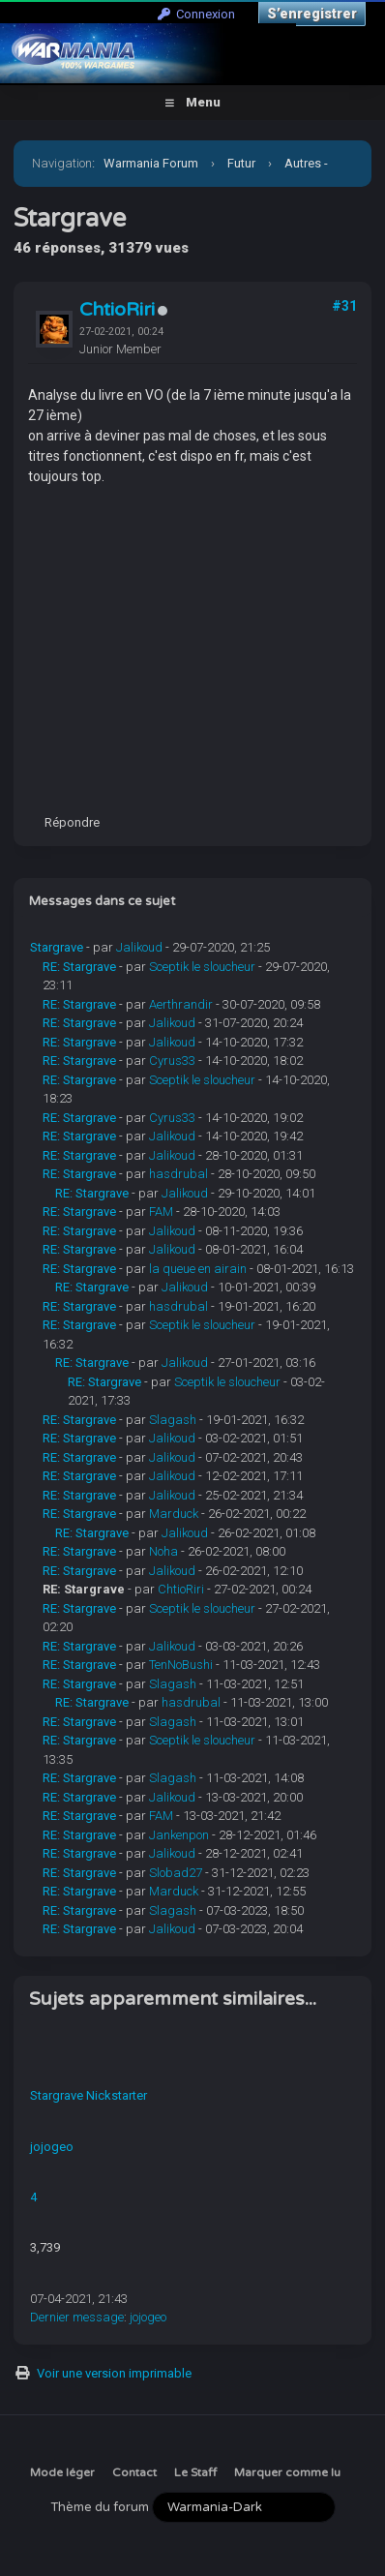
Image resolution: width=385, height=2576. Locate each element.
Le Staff (195, 2472)
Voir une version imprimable (114, 2373)
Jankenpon (179, 1835)
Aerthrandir (181, 1004)
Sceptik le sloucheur (202, 966)
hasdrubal (178, 1174)
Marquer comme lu (287, 2472)
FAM (161, 1211)
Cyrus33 (172, 1060)
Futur (241, 163)
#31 (344, 306)
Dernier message (77, 2317)
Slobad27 (175, 1872)
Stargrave (56, 947)
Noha (163, 1551)
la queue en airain (198, 1268)
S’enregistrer (312, 13)
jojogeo (52, 2146)
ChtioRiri (117, 309)
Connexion (196, 14)
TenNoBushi (181, 1664)
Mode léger (62, 2472)
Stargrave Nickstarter (88, 2095)
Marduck (173, 1513)
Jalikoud (139, 947)
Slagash (172, 1419)
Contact (134, 2472)
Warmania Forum (151, 163)
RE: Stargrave (79, 966)
